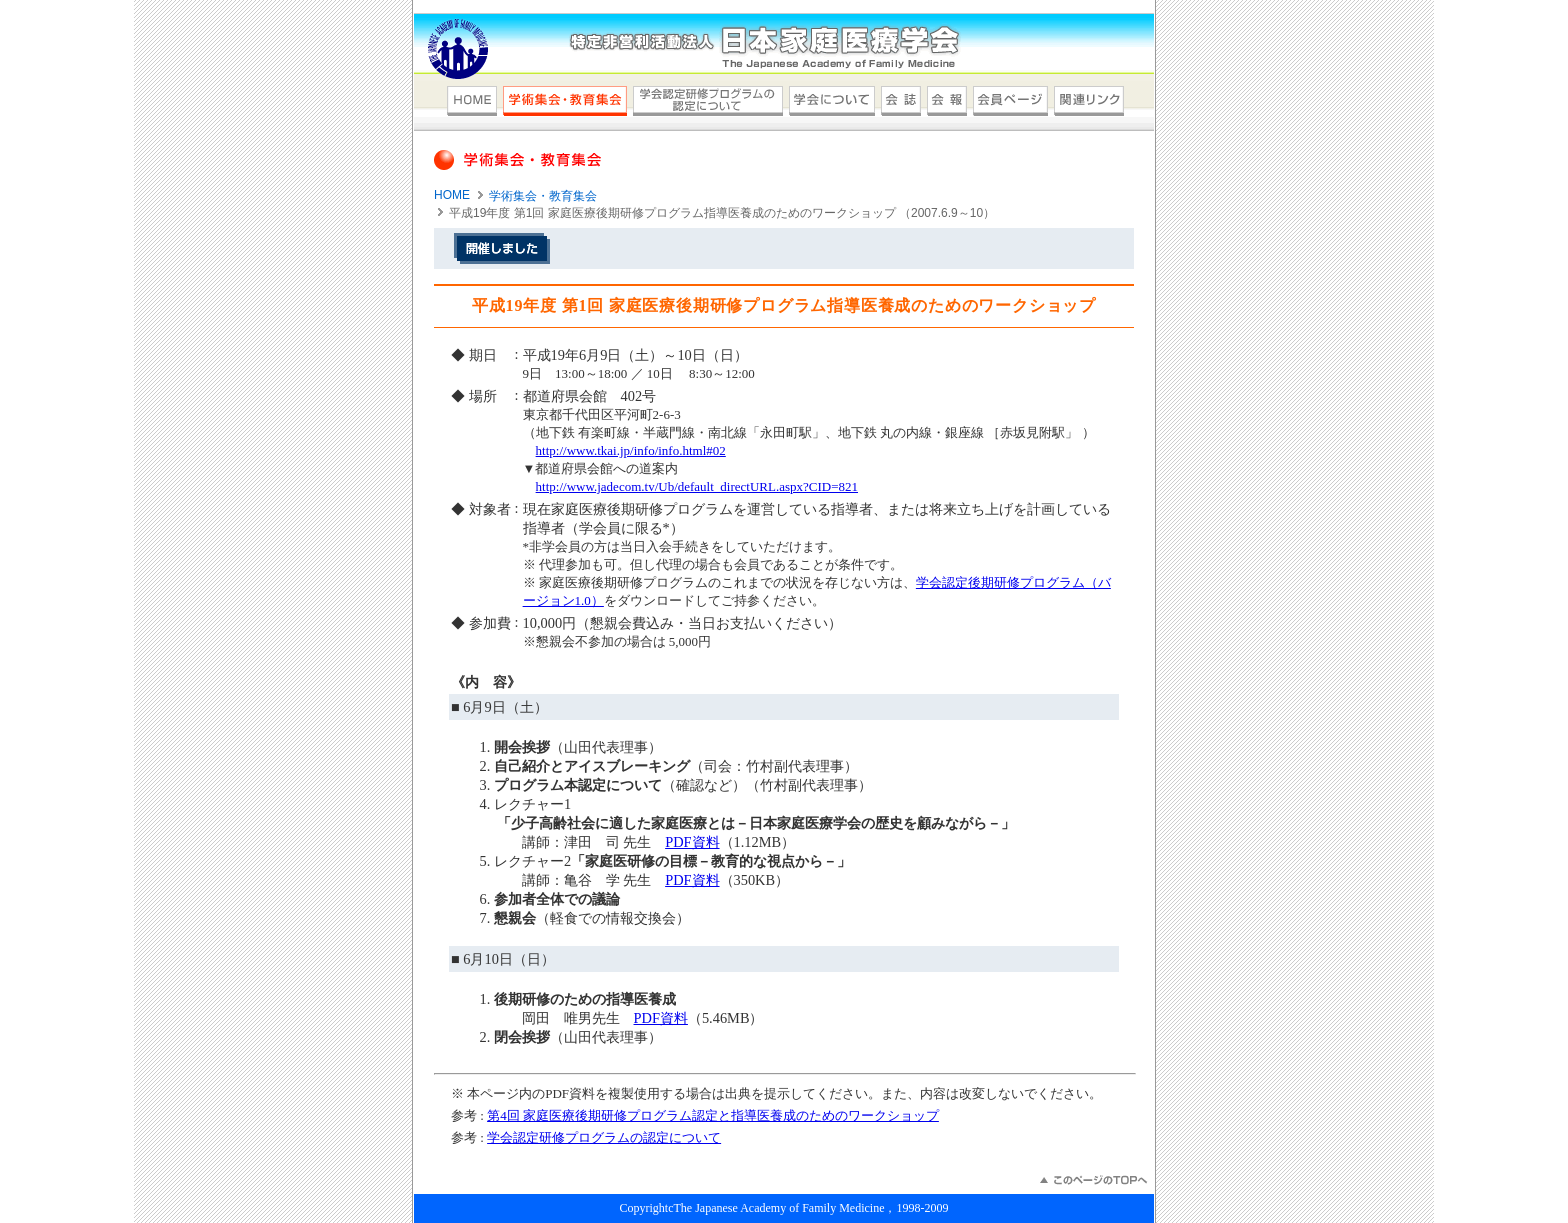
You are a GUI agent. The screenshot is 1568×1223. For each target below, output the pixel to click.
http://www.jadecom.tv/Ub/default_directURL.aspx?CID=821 (697, 486)
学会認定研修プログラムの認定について (604, 1137)
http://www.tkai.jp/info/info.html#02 (631, 450)
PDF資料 (692, 842)
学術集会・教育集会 (543, 196)
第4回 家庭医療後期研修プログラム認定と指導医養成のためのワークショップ (713, 1115)
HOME (452, 195)
